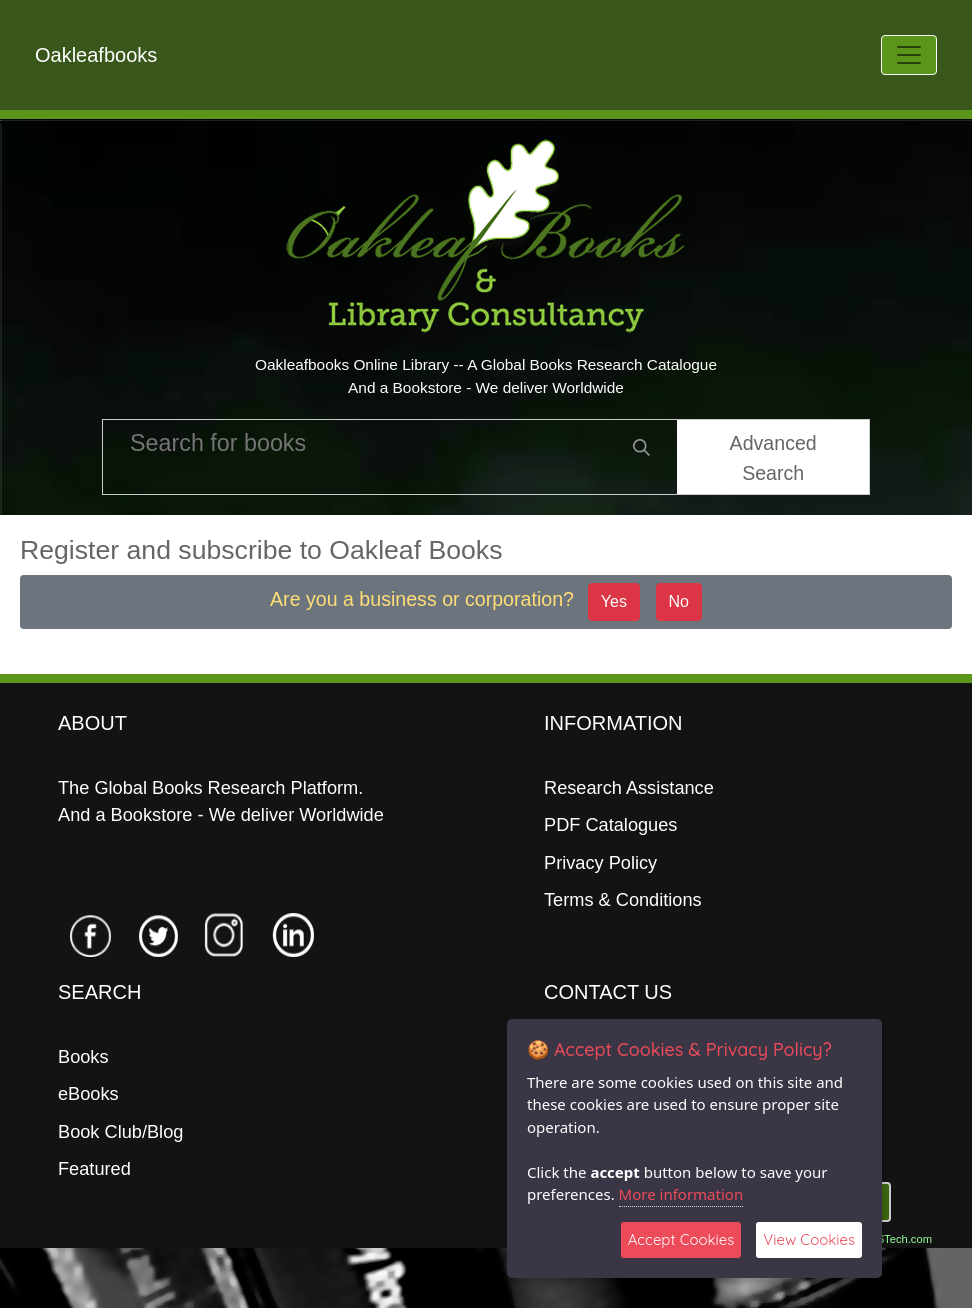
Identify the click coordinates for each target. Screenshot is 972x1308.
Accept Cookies (681, 1239)
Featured (94, 1169)
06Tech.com (902, 1239)
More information (681, 1194)
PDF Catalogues (610, 825)
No (679, 601)
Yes (614, 601)
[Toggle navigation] (909, 55)
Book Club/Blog (120, 1132)
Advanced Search (773, 457)
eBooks (88, 1094)
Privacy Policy (600, 863)
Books (83, 1057)
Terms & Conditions (623, 900)
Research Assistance (629, 788)
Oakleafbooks (96, 55)
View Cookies (809, 1239)
